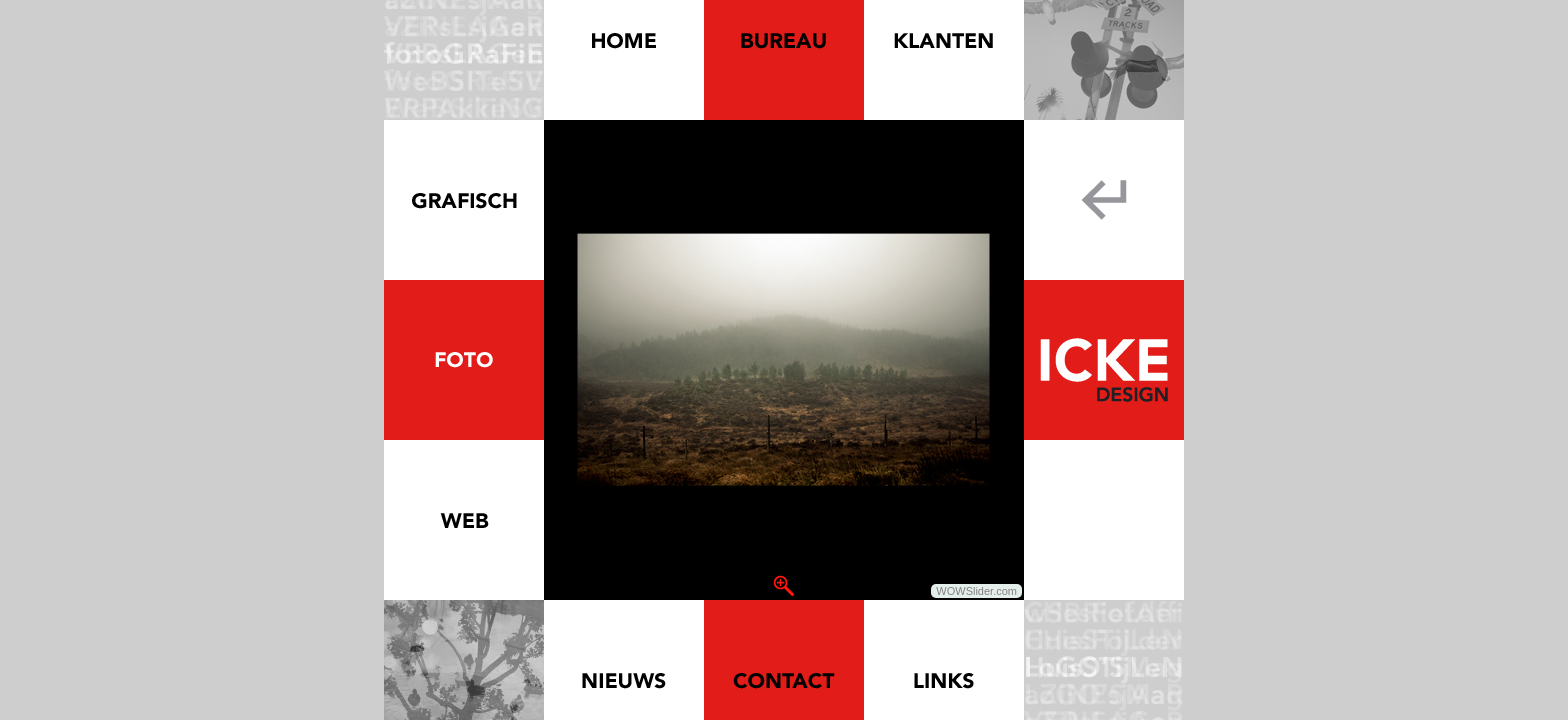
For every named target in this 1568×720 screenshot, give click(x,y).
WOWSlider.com (976, 591)
